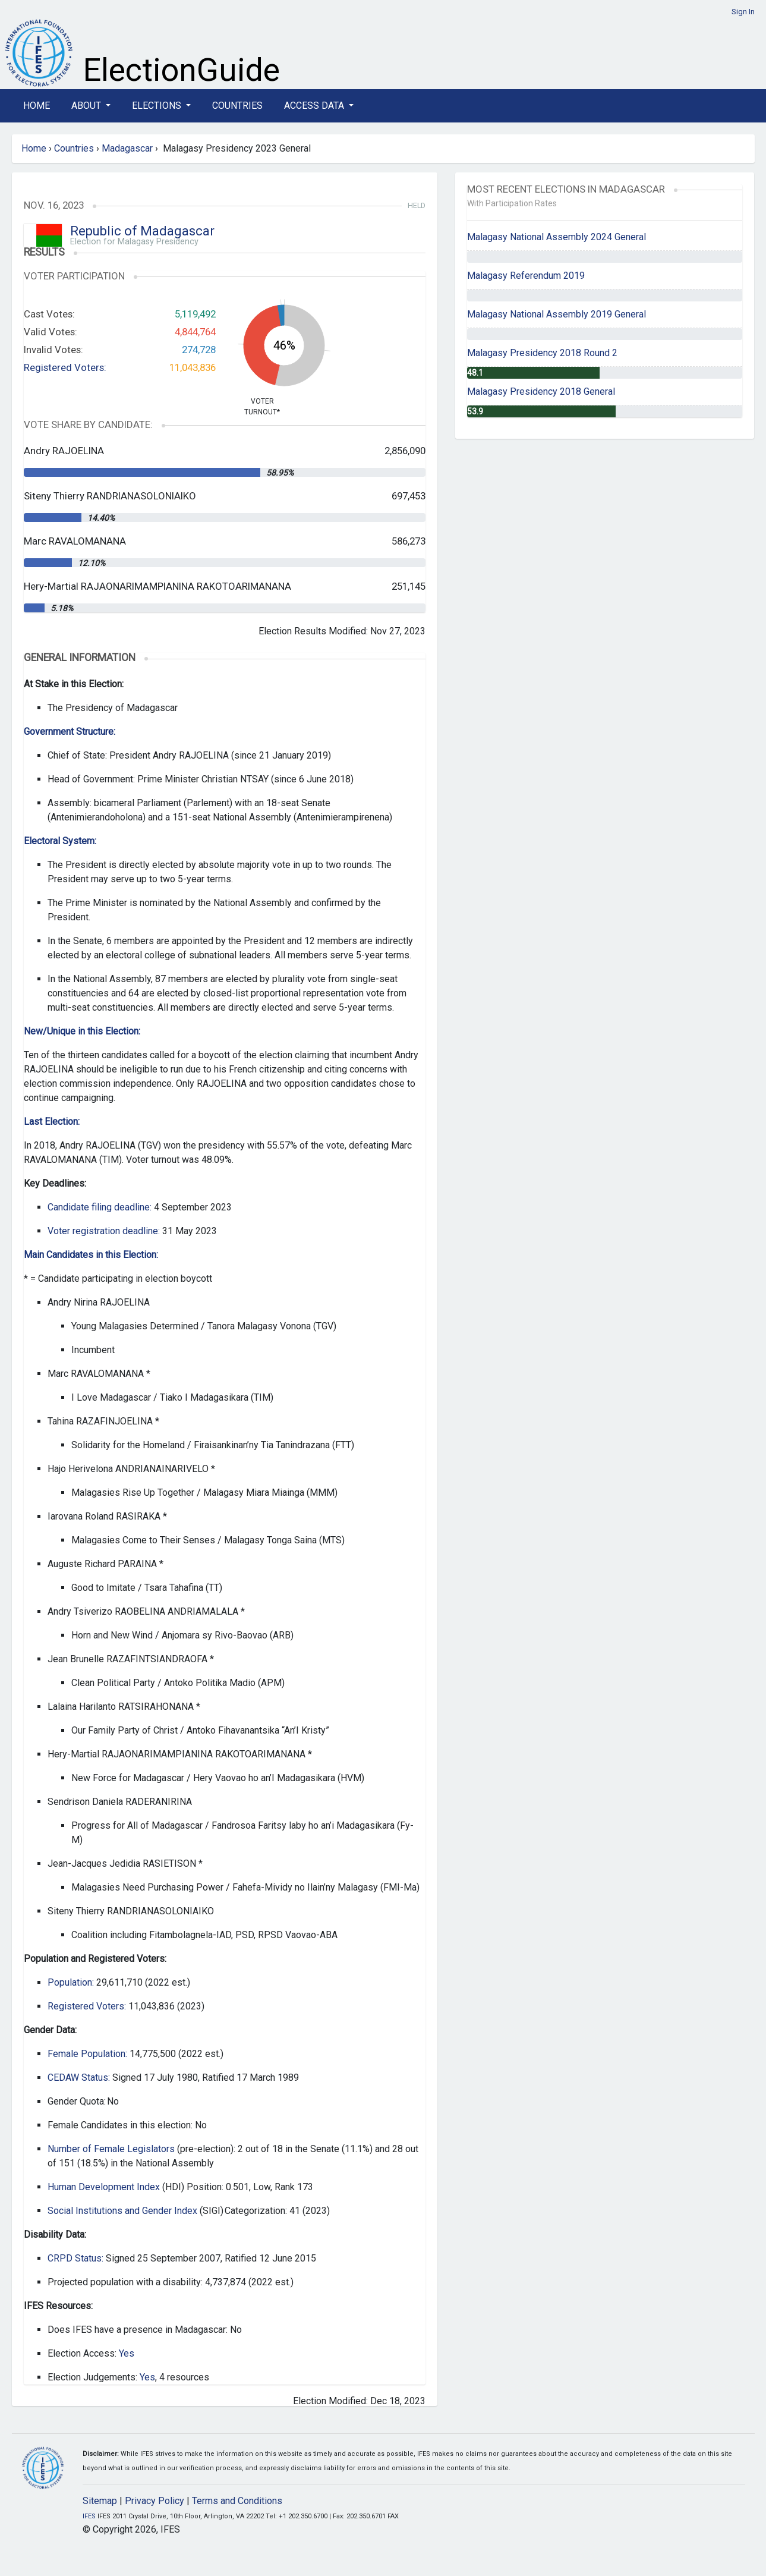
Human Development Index (104, 2187)
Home (36, 105)
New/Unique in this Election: (82, 1031)
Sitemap (100, 2500)
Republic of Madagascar (142, 231)
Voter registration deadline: (104, 1231)
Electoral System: (60, 841)
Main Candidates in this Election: (91, 1254)
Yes (126, 2353)
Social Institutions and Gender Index (122, 2210)
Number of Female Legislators (111, 2148)
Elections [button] (158, 105)
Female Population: (87, 2053)
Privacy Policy (154, 2500)
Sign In (743, 11)
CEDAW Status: (79, 2077)
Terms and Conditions (237, 2500)
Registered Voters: (65, 367)
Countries (237, 105)
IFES (89, 2516)
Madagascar (127, 148)
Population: (71, 1982)
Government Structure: (69, 731)
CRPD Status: (75, 2258)
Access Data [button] (315, 105)
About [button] (87, 105)
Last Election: (52, 1121)
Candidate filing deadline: (100, 1207)
